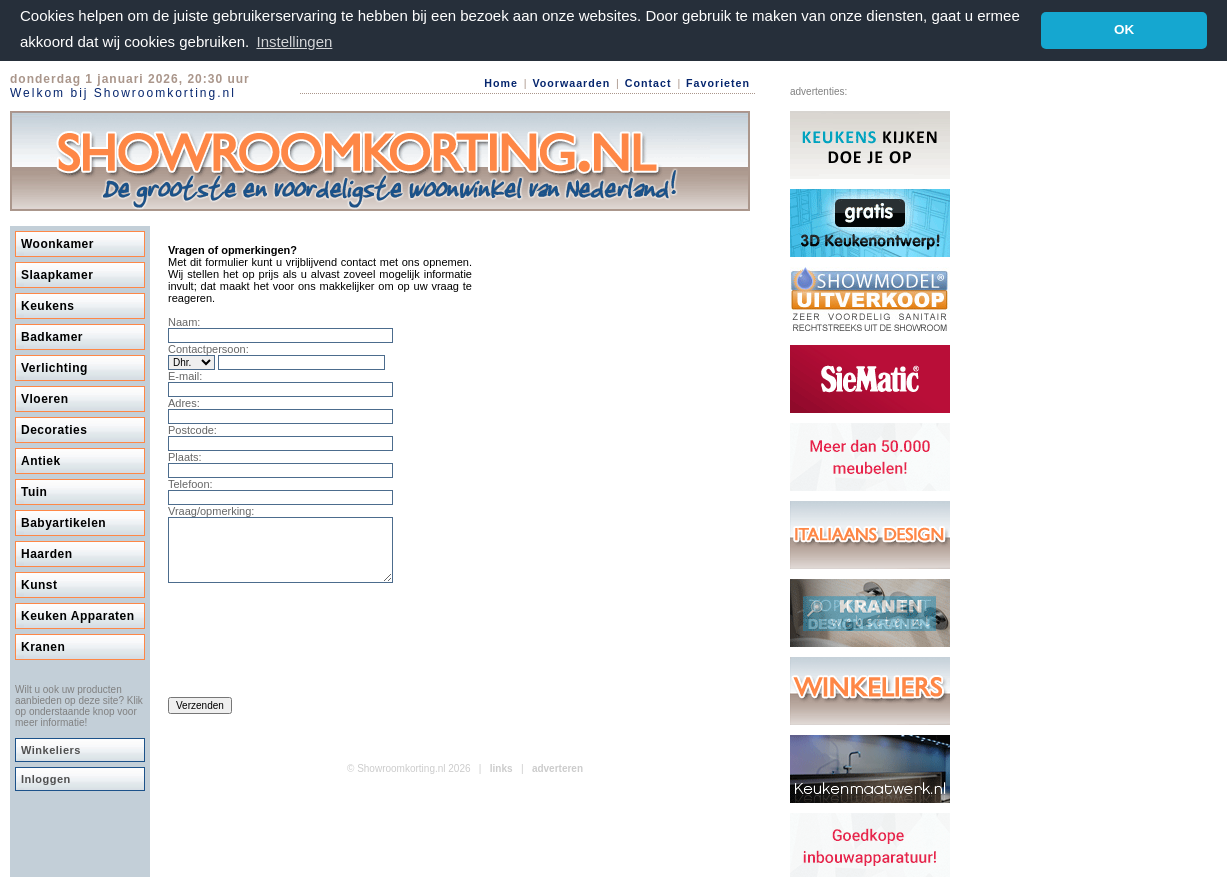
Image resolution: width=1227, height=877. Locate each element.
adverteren (557, 779)
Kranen (43, 646)
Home (501, 83)
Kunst (39, 584)
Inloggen (46, 778)
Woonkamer (57, 243)
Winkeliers (51, 749)
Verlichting (54, 367)
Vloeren (45, 398)
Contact (648, 83)
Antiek (41, 460)
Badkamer (52, 336)
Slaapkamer (57, 274)
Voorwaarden (571, 83)
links (501, 779)
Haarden (47, 553)
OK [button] (1124, 29)
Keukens (48, 305)
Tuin (34, 491)
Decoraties (54, 429)
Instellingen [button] (294, 41)
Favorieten (718, 83)
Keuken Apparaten (78, 615)
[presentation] (320, 645)
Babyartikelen (63, 522)
